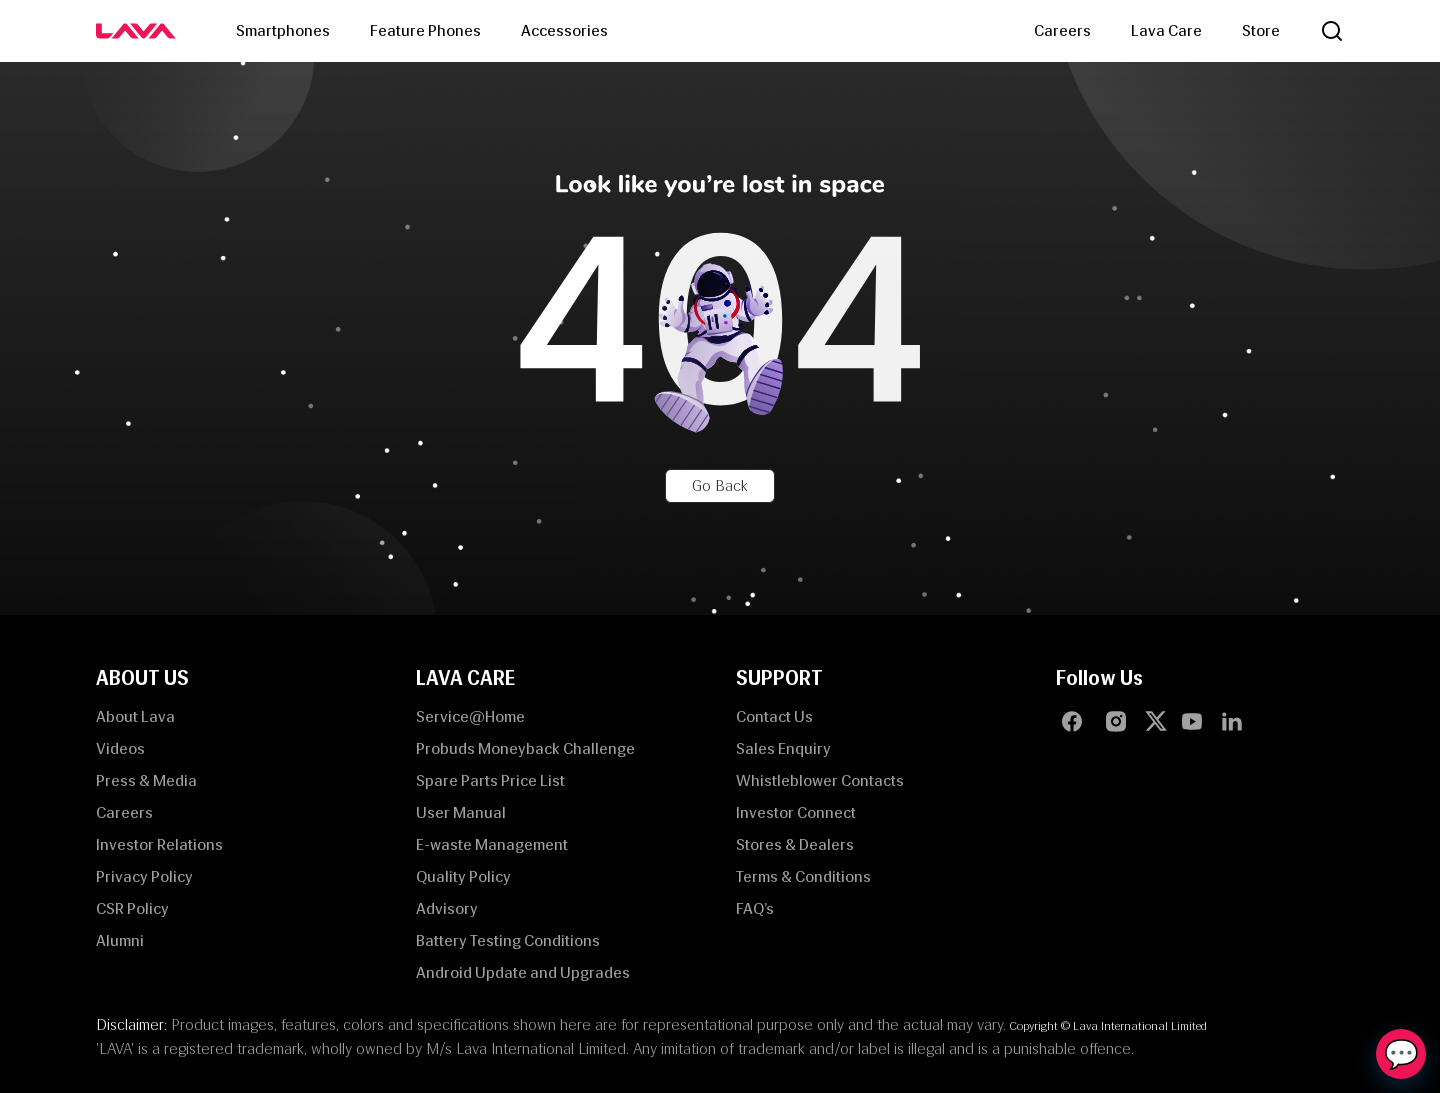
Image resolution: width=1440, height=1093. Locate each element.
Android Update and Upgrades (523, 972)
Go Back (720, 485)
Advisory (447, 908)
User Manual (461, 812)
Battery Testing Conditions (508, 940)
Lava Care (1166, 30)
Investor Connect (796, 812)
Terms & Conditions (803, 876)
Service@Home (470, 716)
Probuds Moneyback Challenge (525, 748)
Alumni (120, 940)
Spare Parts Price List (490, 780)
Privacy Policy (144, 876)
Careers (1062, 30)
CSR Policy (132, 908)
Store (1261, 30)
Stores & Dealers (795, 844)
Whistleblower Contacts (820, 780)
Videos (120, 748)
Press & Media (146, 780)
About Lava (135, 716)
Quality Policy (463, 876)
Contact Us (774, 716)
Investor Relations (159, 844)
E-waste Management (492, 844)
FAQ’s (755, 908)
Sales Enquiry (783, 748)
